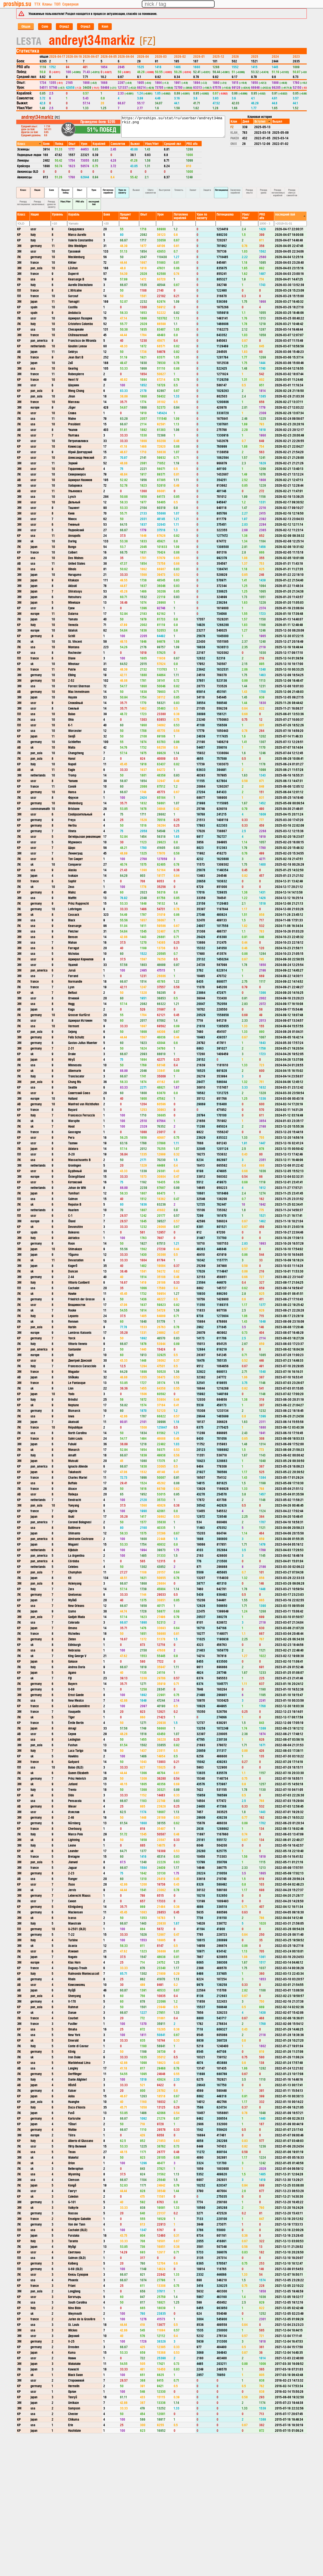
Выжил (136, 190)
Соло (45, 26)
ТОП (57, 3)
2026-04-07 (91, 56)
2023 (296, 56)
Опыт (79, 190)
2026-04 (143, 56)
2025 (254, 56)
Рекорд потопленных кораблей (278, 192)
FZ (232, 126)
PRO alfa (80, 201)
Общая (25, 26)
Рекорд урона (263, 191)
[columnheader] (29, 143)
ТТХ (37, 3)
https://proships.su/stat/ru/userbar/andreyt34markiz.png (173, 127)
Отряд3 (85, 26)
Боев (51, 190)
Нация (37, 190)
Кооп (105, 26)
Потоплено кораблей (108, 191)
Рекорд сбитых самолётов (291, 192)
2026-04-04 (126, 56)
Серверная (70, 3)
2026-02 (180, 56)
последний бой (94, 203)
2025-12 (218, 56)
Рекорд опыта (249, 191)
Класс (23, 190)
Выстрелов (164, 190)
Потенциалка (221, 190)
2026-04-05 (109, 56)
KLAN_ (234, 132)
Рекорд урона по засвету (51, 204)
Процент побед (65, 191)
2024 (275, 56)
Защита (207, 190)
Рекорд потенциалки (23, 203)
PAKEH (234, 138)
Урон (93, 190)
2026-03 (161, 56)
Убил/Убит (65, 201)
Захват (192, 190)
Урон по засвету (122, 191)
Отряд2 (64, 26)
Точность (178, 190)
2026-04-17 (57, 56)
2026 (235, 56)
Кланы (47, 3)
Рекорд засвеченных (37, 203)
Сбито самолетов (150, 191)
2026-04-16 (74, 56)
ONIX (233, 143)
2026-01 (199, 56)
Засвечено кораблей (235, 191)
